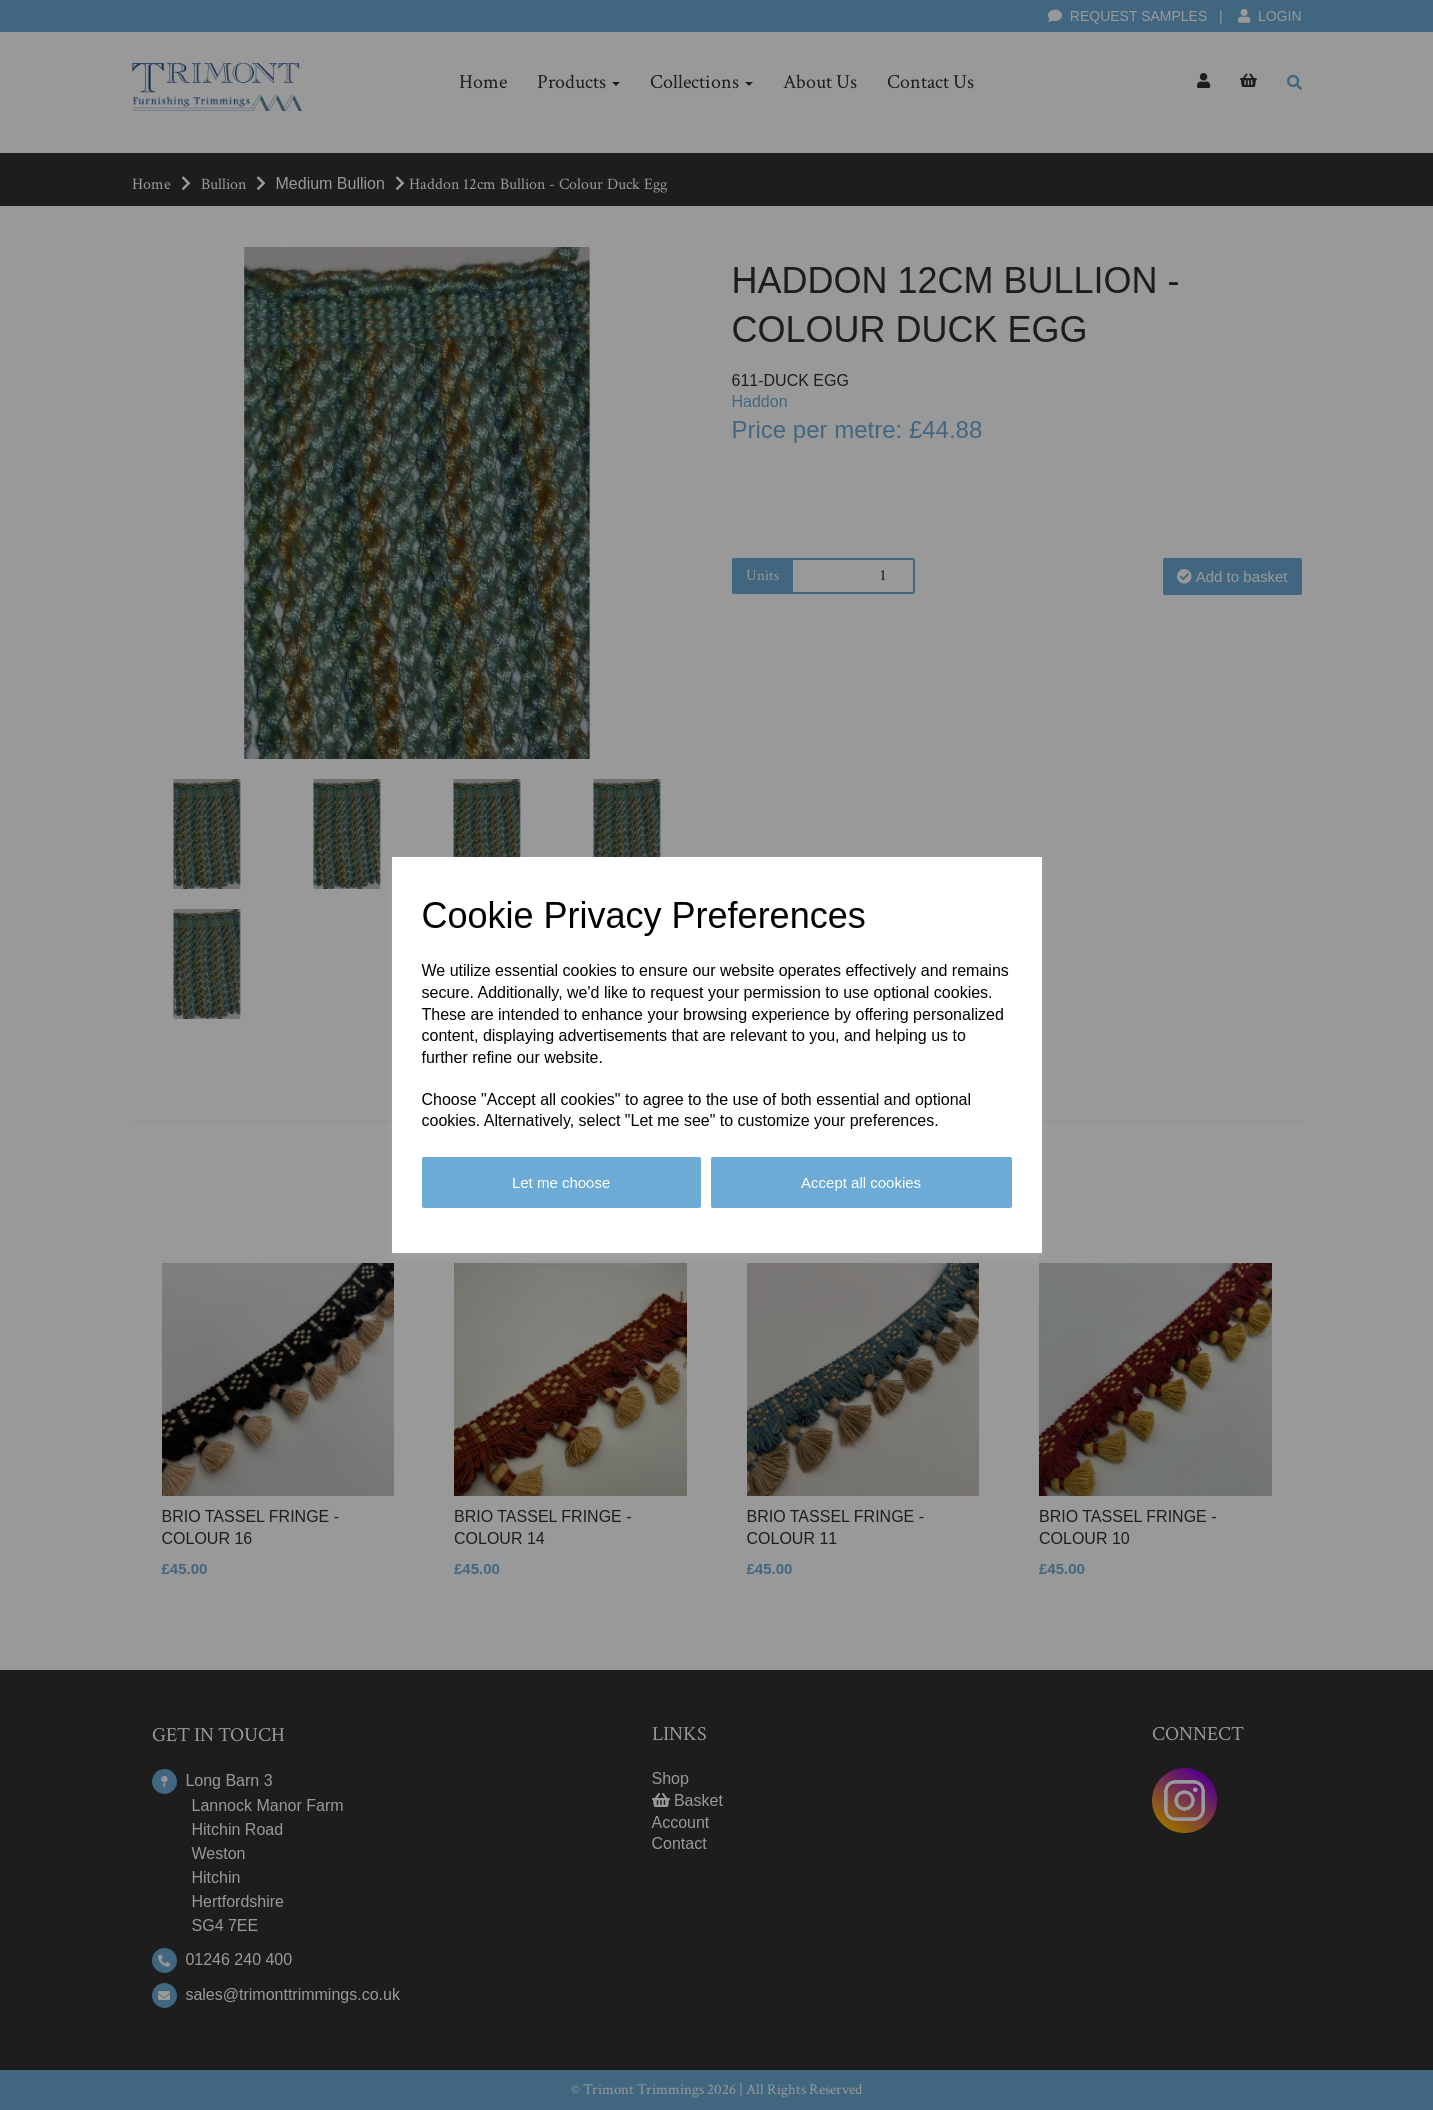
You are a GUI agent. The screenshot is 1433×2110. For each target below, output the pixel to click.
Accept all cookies (861, 1182)
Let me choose (561, 1182)
